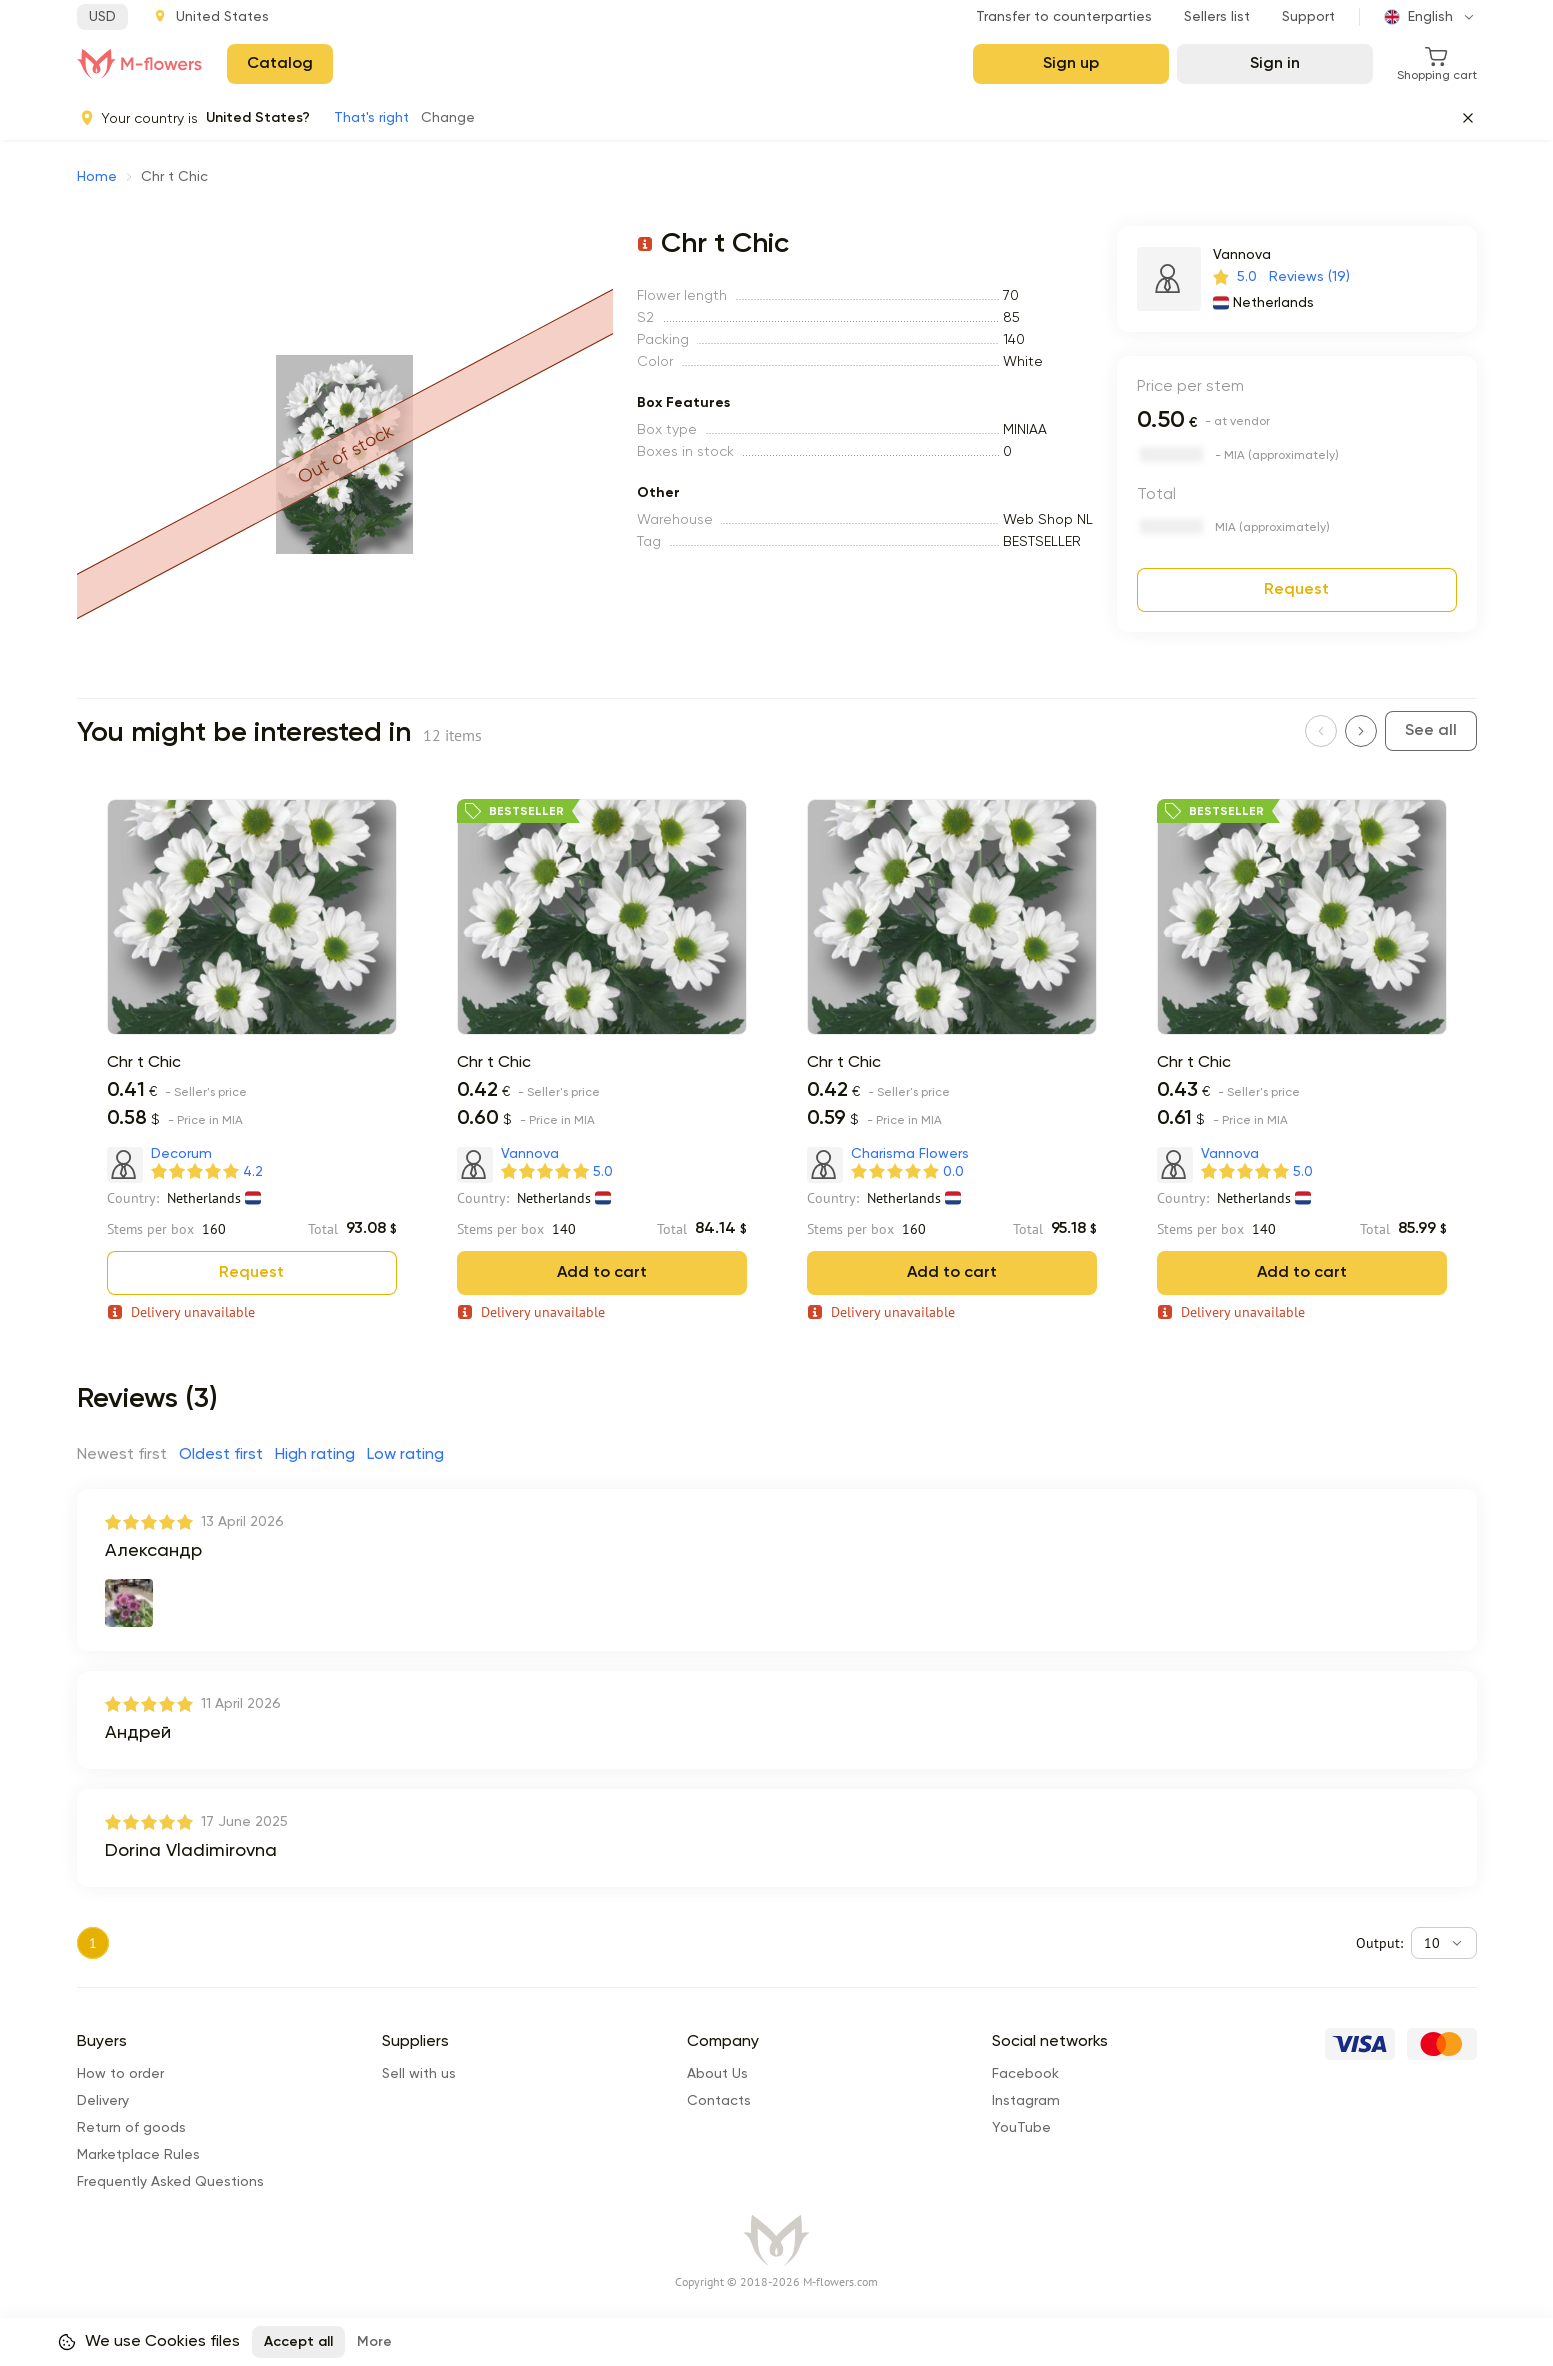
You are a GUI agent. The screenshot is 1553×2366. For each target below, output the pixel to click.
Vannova (1242, 255)
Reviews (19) (1309, 277)
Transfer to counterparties (1064, 17)
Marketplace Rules (138, 2115)
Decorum (181, 1154)
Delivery (103, 2061)
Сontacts (719, 2061)
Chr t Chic (144, 1063)
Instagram (1026, 2061)
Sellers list (1217, 17)
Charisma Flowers (910, 1154)
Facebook (1025, 2034)
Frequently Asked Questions (170, 2142)
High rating (315, 1455)
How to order (120, 2034)
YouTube (1021, 2088)
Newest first (122, 1455)
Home (97, 177)
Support (1308, 17)
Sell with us (419, 2034)
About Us (717, 2034)
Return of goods (131, 2088)
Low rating (405, 1455)
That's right (371, 118)
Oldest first (221, 1455)
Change (448, 118)
